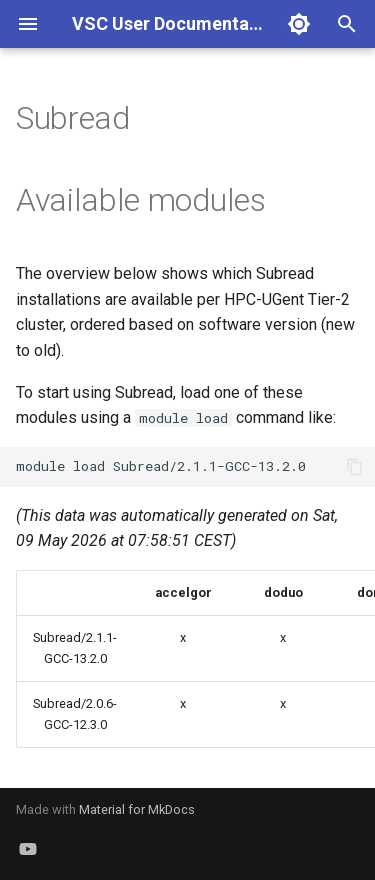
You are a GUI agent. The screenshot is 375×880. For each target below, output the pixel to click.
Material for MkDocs (137, 809)
